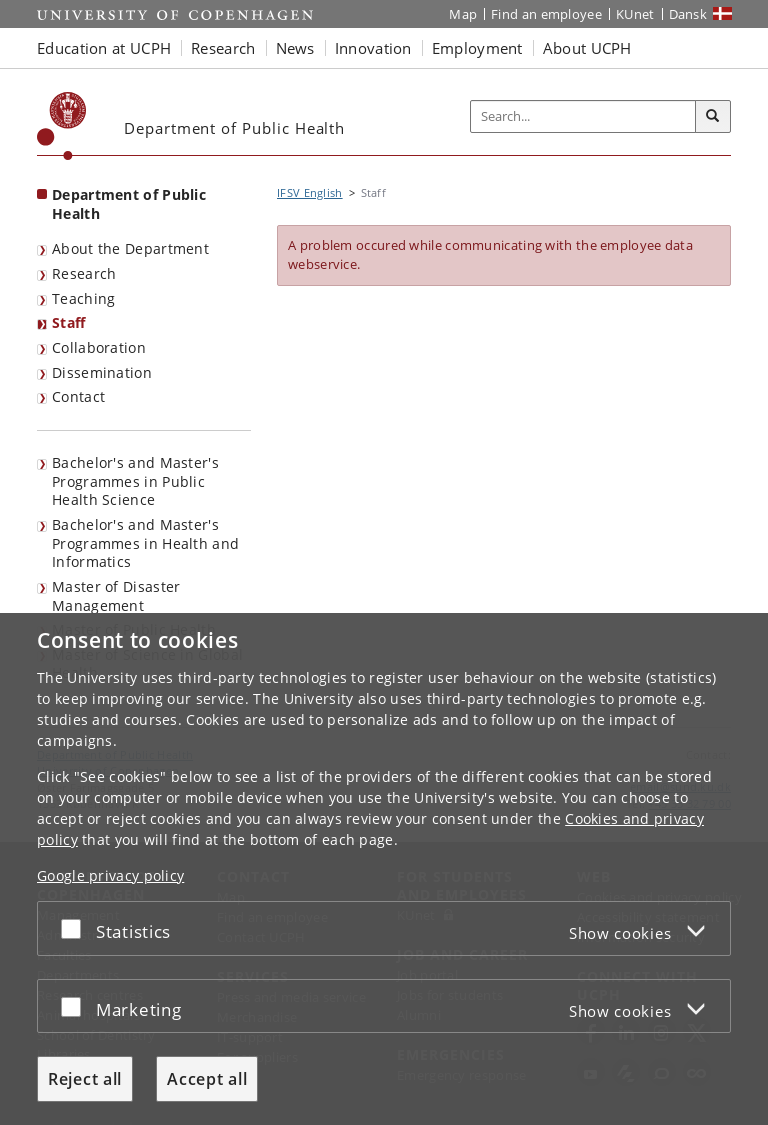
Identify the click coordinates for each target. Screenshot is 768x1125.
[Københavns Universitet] (62, 126)
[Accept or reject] (76, 928)
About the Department (130, 248)
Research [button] (223, 48)
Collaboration (99, 347)
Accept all (207, 1079)
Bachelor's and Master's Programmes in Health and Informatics (145, 543)
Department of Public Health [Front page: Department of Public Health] (129, 204)
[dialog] (384, 869)
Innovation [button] (373, 48)
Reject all (85, 1079)
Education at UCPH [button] (104, 48)
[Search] (713, 117)
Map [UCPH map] (463, 14)
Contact (78, 396)
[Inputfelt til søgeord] (583, 117)
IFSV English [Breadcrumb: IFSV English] (310, 192)
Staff (69, 322)
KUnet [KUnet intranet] (635, 14)
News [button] (295, 48)
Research (84, 273)
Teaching (83, 298)
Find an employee (546, 14)
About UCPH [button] (587, 48)
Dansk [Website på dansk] (688, 14)
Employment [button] (477, 48)
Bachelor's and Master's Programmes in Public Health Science (135, 481)
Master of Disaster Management (116, 596)
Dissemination (102, 372)
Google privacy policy (110, 875)
